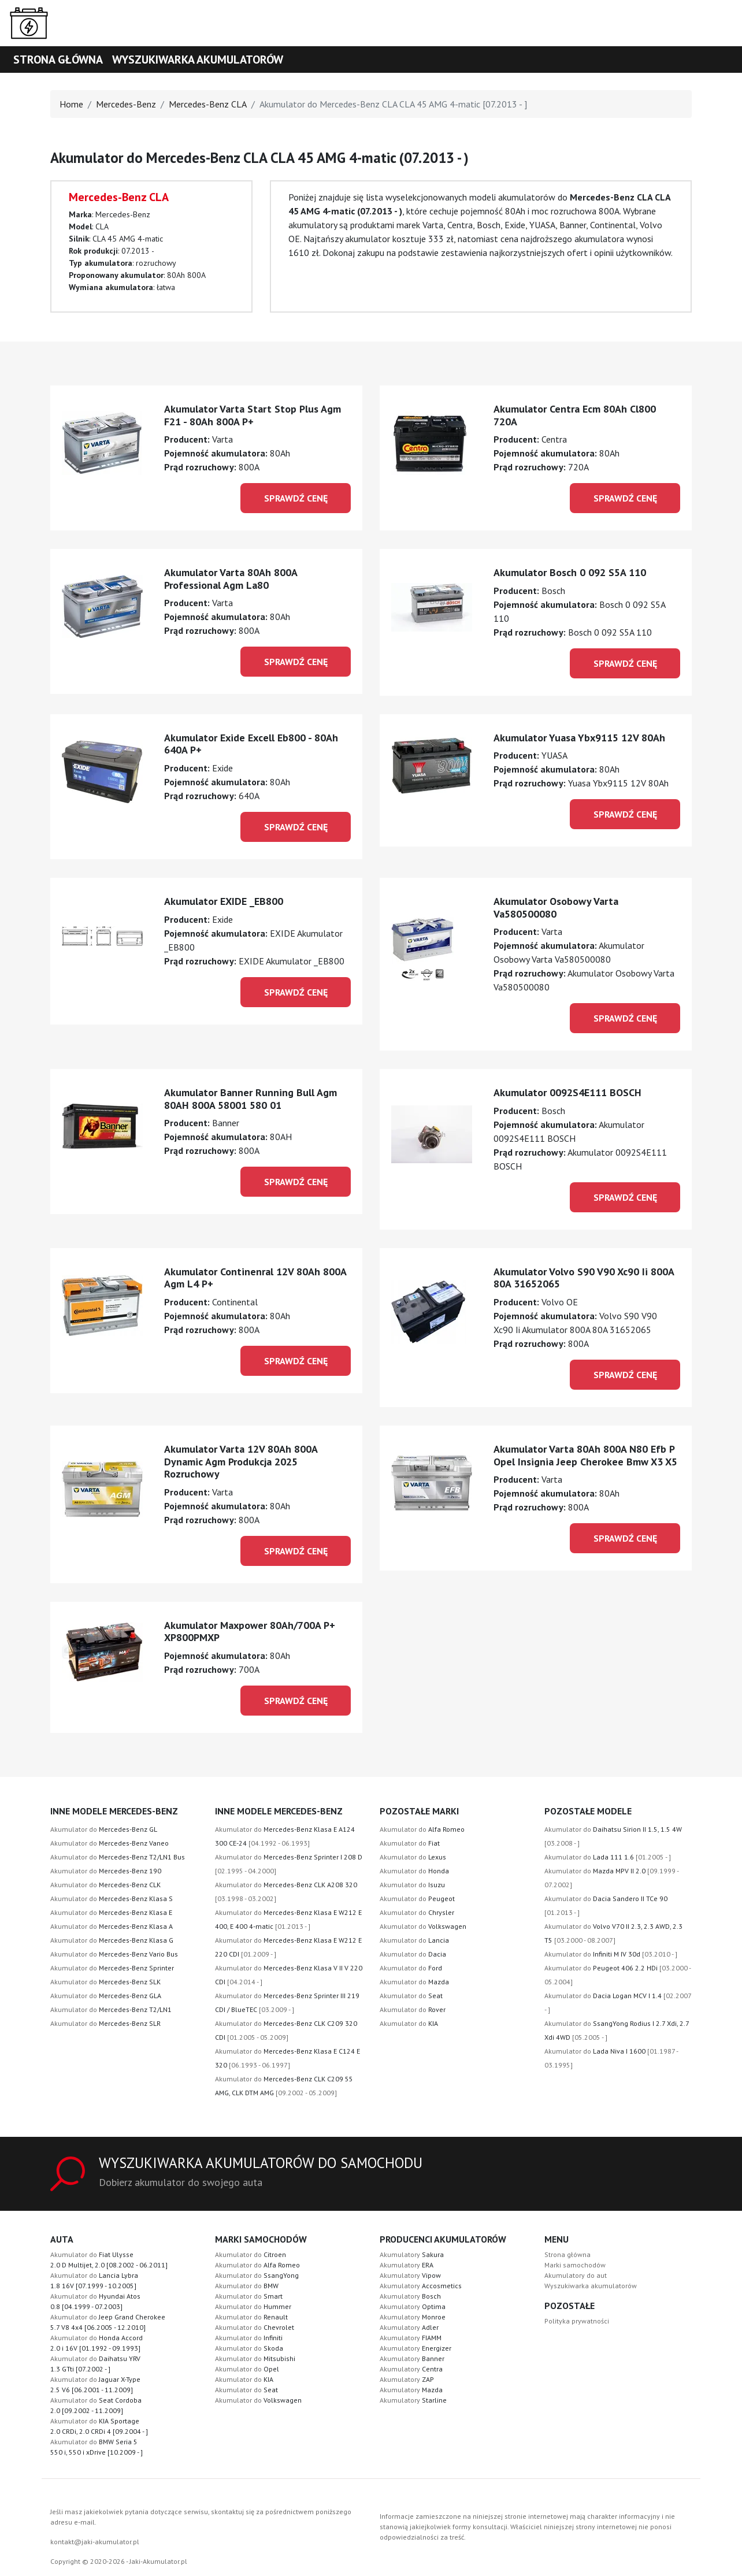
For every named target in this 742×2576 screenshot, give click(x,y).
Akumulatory (412, 2254)
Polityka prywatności (576, 2321)
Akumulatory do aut (575, 2275)
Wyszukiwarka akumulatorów (197, 59)
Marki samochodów (575, 2265)
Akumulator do (103, 1829)
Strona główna (58, 59)
